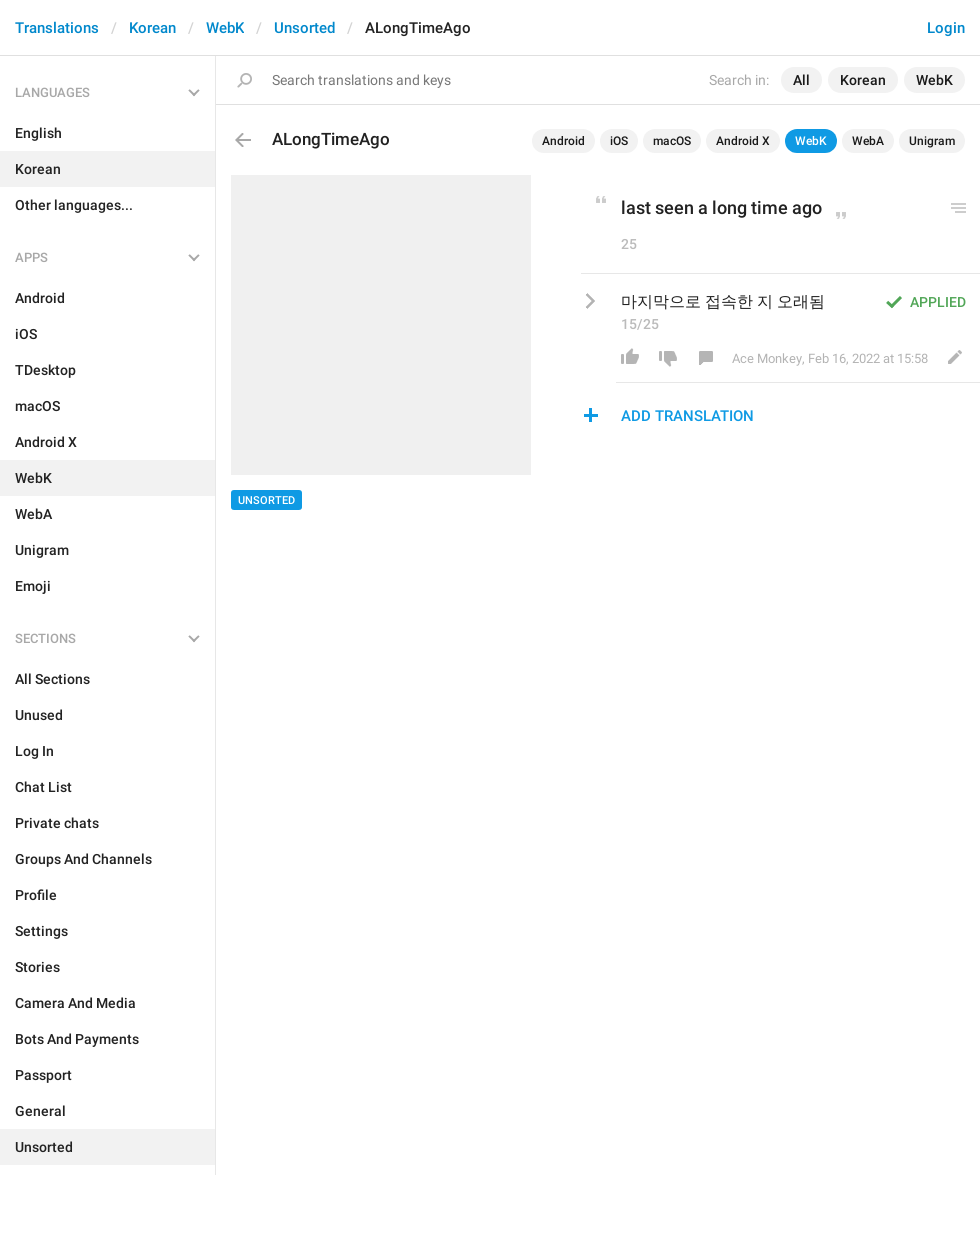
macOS (672, 141)
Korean (152, 28)
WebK (225, 28)
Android (563, 141)
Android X (743, 141)
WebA (868, 141)
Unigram (932, 141)
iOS (619, 141)
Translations (57, 28)
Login (946, 28)
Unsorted (304, 28)
